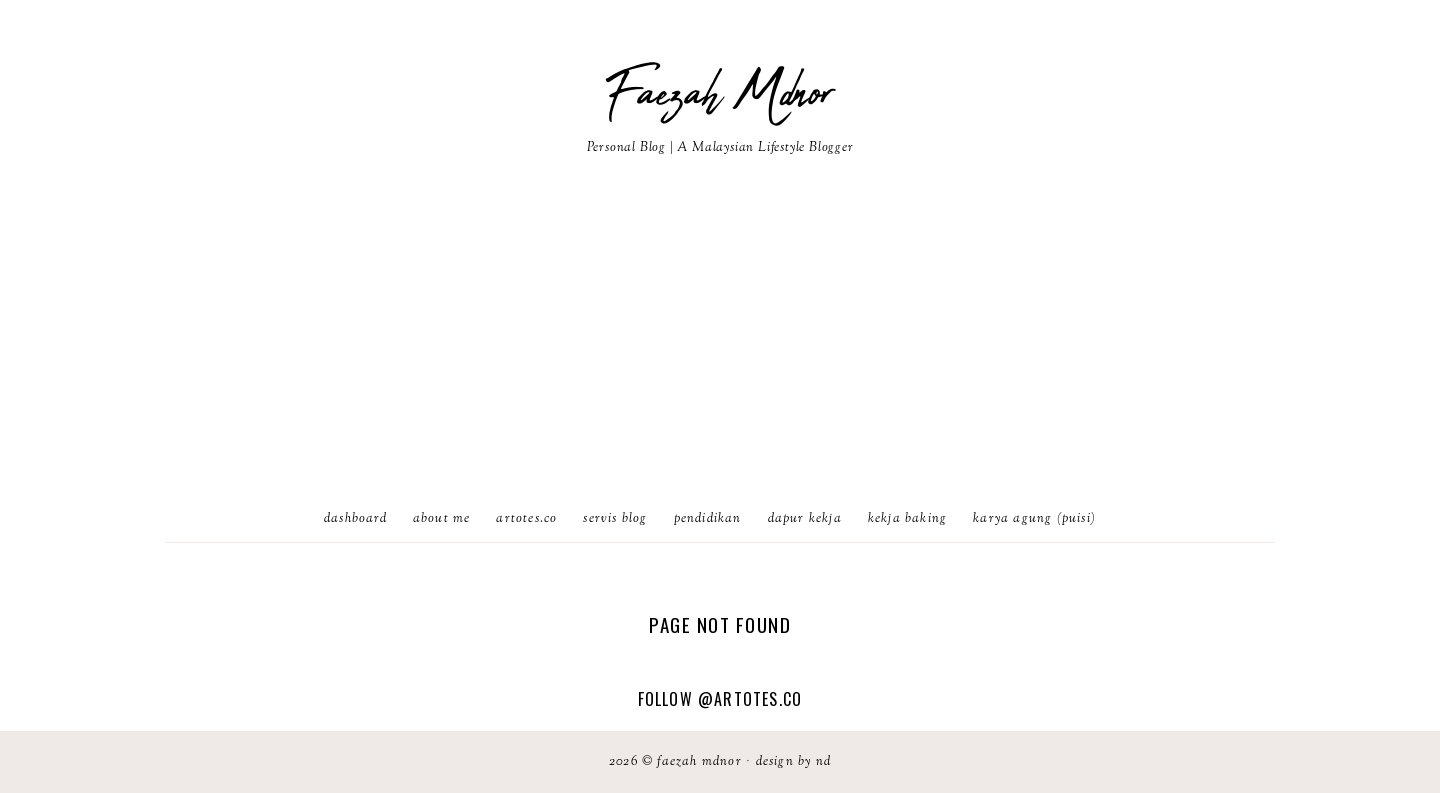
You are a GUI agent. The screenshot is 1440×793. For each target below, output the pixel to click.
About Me (442, 519)
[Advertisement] (720, 347)
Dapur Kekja (805, 519)
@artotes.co (750, 699)
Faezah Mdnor (720, 95)
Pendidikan (708, 519)
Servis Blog (615, 519)
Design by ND (793, 762)
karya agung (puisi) (1034, 519)
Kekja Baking (907, 519)
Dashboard (355, 519)
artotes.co (526, 519)
